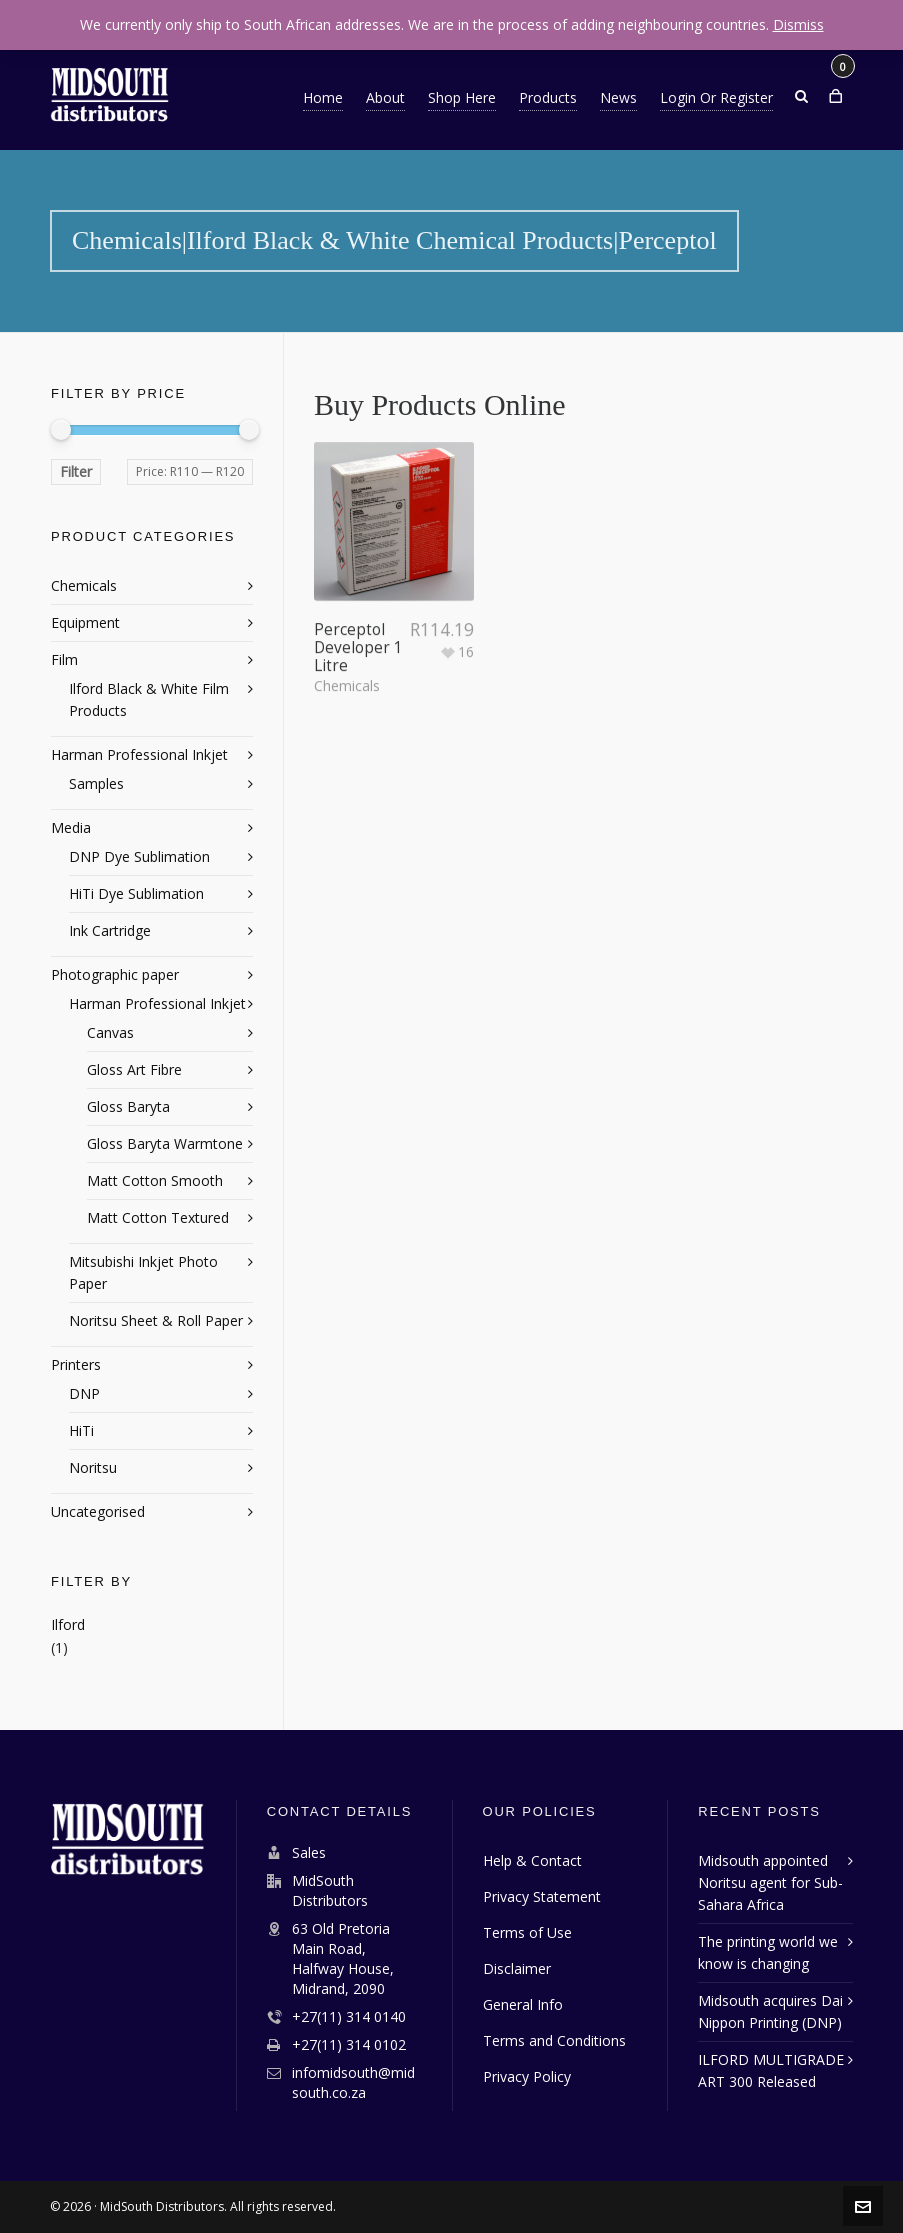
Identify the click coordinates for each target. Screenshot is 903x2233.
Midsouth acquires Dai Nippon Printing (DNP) (770, 2011)
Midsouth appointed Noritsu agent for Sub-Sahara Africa (770, 1882)
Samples (96, 783)
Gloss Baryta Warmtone (165, 1143)
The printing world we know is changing (768, 1952)
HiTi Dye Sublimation (136, 893)
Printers (76, 1364)
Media (71, 827)
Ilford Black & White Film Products (149, 699)
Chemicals (347, 640)
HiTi (81, 1430)
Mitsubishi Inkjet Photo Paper (143, 1272)
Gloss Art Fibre (134, 1069)
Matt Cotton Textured (158, 1217)
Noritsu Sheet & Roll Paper (156, 1320)
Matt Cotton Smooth (155, 1180)
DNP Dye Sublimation (139, 856)
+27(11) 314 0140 (349, 2016)
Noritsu (93, 1467)
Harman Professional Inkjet (139, 754)
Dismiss (798, 24)
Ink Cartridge (110, 930)
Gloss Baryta (128, 1106)
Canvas (110, 1032)
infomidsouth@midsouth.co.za (353, 2082)
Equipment (85, 622)
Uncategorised (98, 1511)
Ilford (68, 1624)
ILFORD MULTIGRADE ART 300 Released (771, 2070)
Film (64, 659)
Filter (76, 471)
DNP (84, 1393)
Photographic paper (115, 974)
